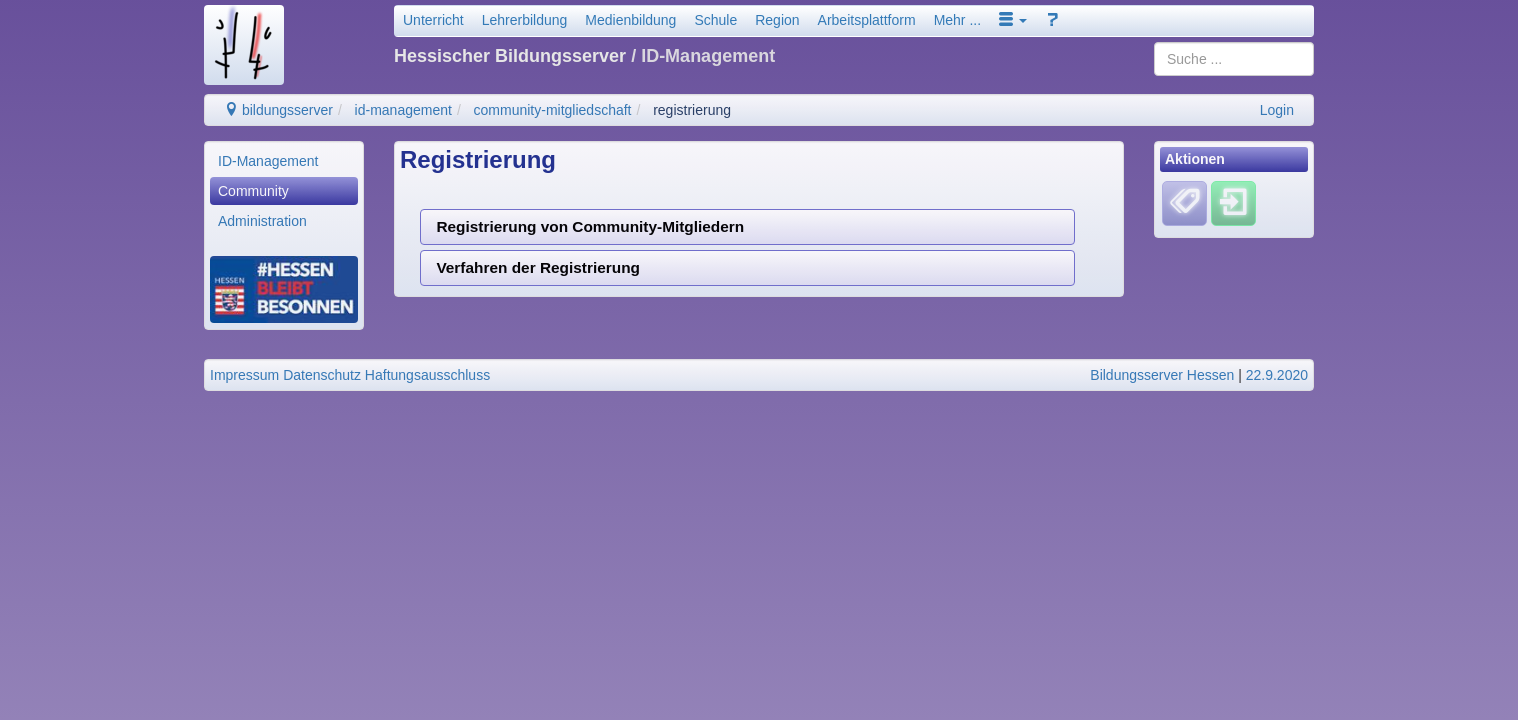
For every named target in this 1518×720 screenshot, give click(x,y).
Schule (715, 20)
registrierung (692, 110)
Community (253, 191)
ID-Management (268, 161)
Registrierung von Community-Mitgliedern (590, 226)
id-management (403, 110)
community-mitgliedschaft (553, 110)
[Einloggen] (1233, 203)
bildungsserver (278, 110)
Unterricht (433, 20)
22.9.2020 (1277, 375)
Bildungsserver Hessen (1162, 375)
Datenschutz (322, 375)
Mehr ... (957, 20)
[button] (1013, 20)
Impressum (244, 375)
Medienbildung (630, 20)
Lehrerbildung (525, 20)
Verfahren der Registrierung (538, 267)
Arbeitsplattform (867, 20)
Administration (262, 221)
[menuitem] (284, 161)
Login (1277, 110)
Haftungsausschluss (427, 375)
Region (777, 20)
